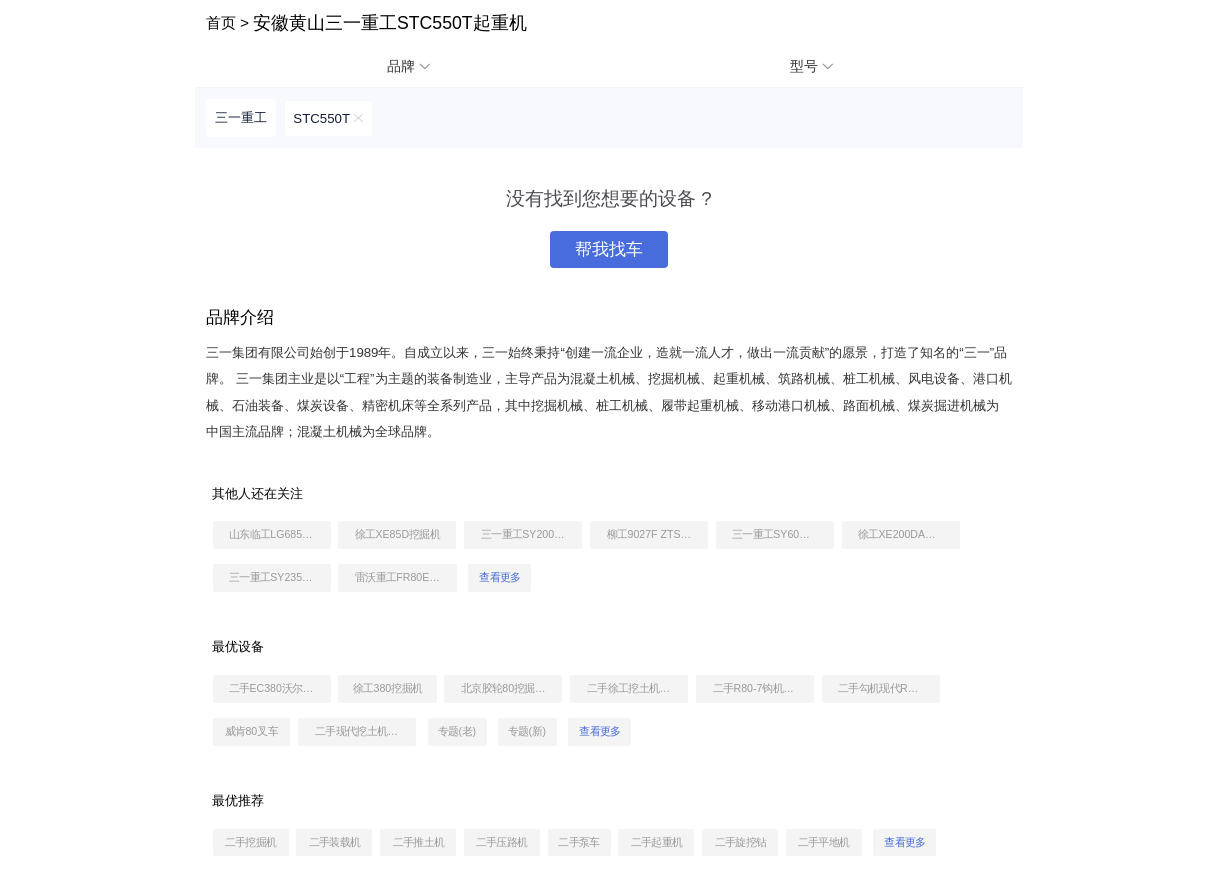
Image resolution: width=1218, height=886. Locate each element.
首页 (221, 22)
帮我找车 (609, 249)
